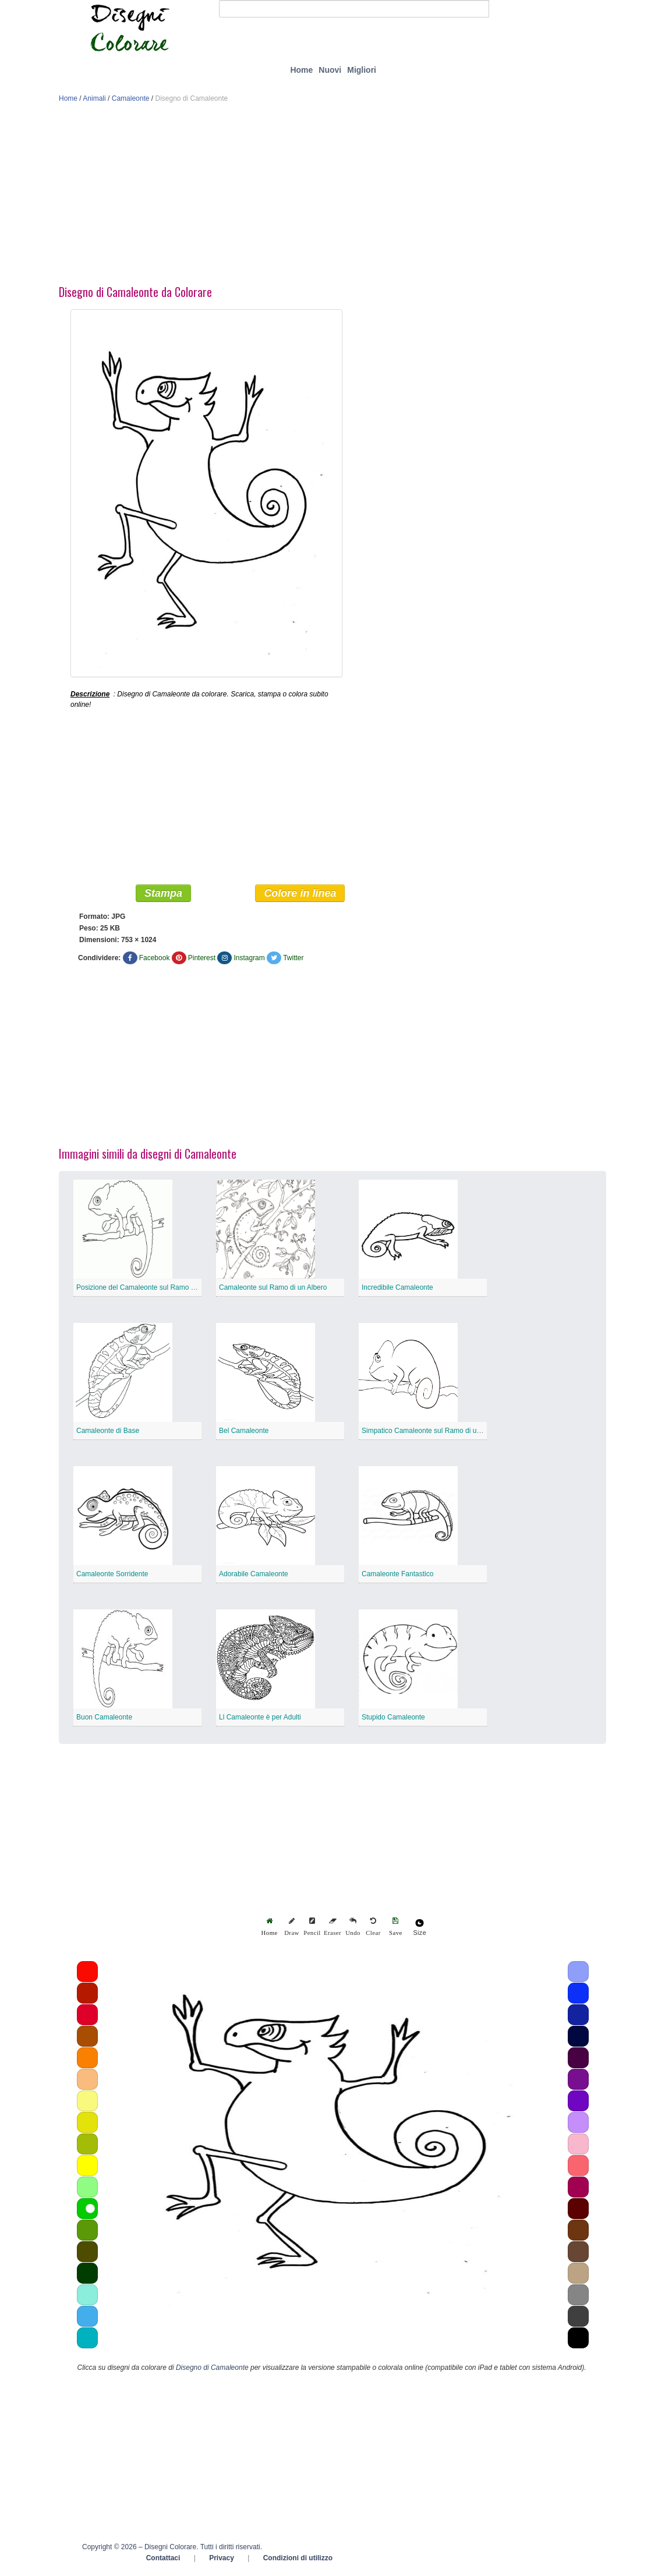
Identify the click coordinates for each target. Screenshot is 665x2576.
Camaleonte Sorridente (112, 1576)
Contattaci (163, 2560)
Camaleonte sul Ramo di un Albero (273, 1290)
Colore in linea (300, 895)
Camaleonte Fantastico (397, 1576)
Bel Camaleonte (243, 1433)
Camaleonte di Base (107, 1433)
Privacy (221, 2560)
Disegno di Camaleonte (212, 2370)
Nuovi (330, 70)
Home (301, 70)
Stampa (163, 895)
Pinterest (201, 960)
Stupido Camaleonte (393, 1719)
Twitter (293, 960)
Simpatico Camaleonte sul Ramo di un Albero (432, 1433)
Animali (94, 98)
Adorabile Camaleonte (253, 1576)
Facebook (154, 960)
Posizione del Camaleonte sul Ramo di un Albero (152, 1290)
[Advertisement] (332, 196)
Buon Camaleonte (104, 1719)
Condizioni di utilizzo (297, 2560)
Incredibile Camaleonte (397, 1290)
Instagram (249, 960)
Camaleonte (131, 98)
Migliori (361, 70)
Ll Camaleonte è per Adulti (260, 1719)
